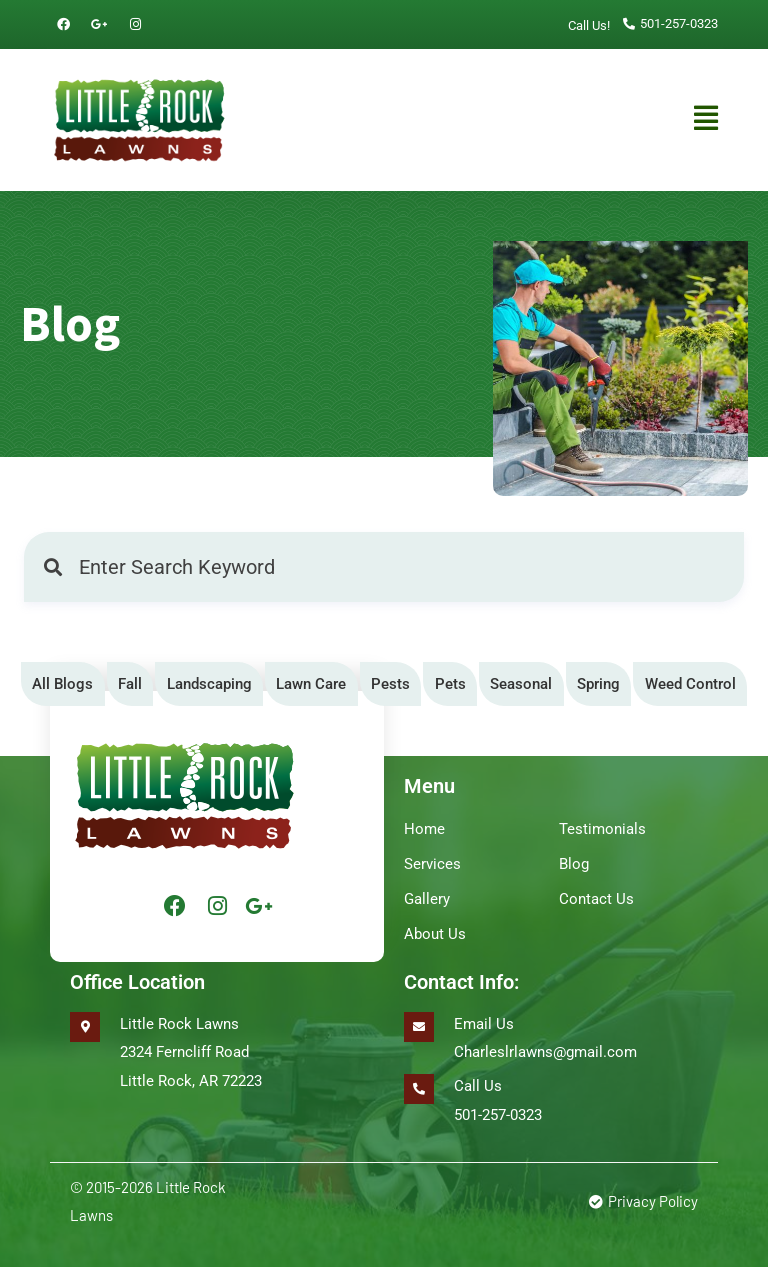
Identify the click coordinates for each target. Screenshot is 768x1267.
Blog (574, 859)
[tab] (63, 684)
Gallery (427, 891)
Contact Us (596, 891)
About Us (435, 923)
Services (432, 859)
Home (424, 827)
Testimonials (602, 827)
